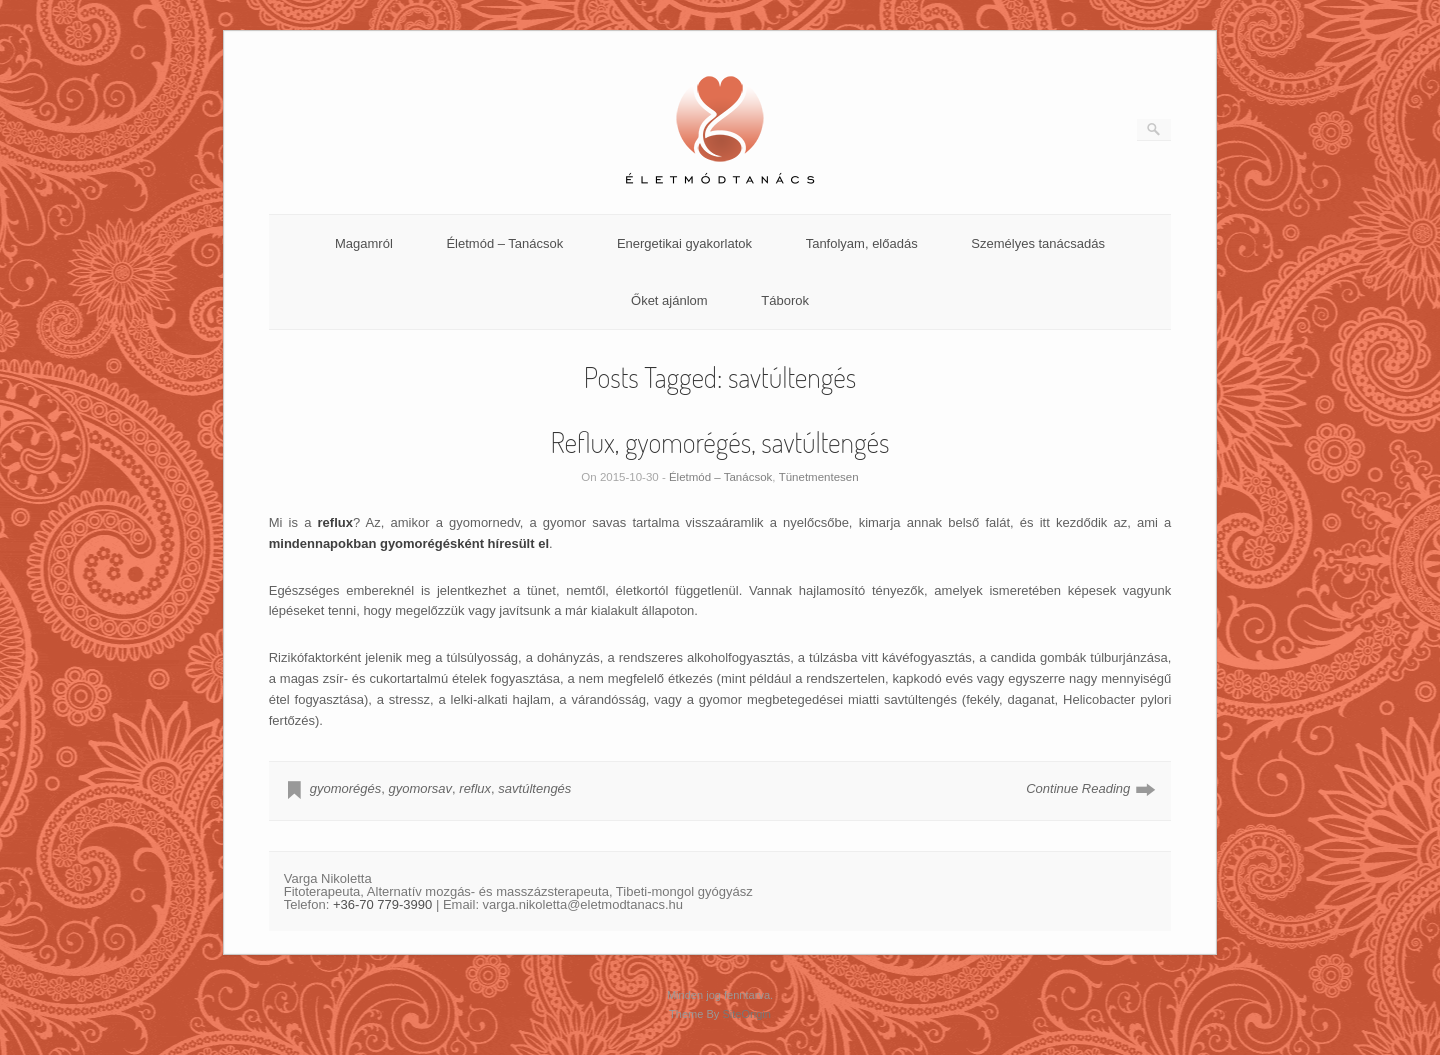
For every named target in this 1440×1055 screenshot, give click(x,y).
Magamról (364, 243)
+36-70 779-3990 (382, 904)
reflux (475, 788)
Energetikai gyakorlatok (684, 243)
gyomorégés (346, 788)
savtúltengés (534, 788)
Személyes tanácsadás (1038, 243)
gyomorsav (421, 788)
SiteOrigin (746, 1014)
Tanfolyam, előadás (862, 243)
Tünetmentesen (819, 477)
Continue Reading (1078, 788)
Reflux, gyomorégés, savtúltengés (720, 442)
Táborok (785, 300)
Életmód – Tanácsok (504, 243)
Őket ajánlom (669, 300)
